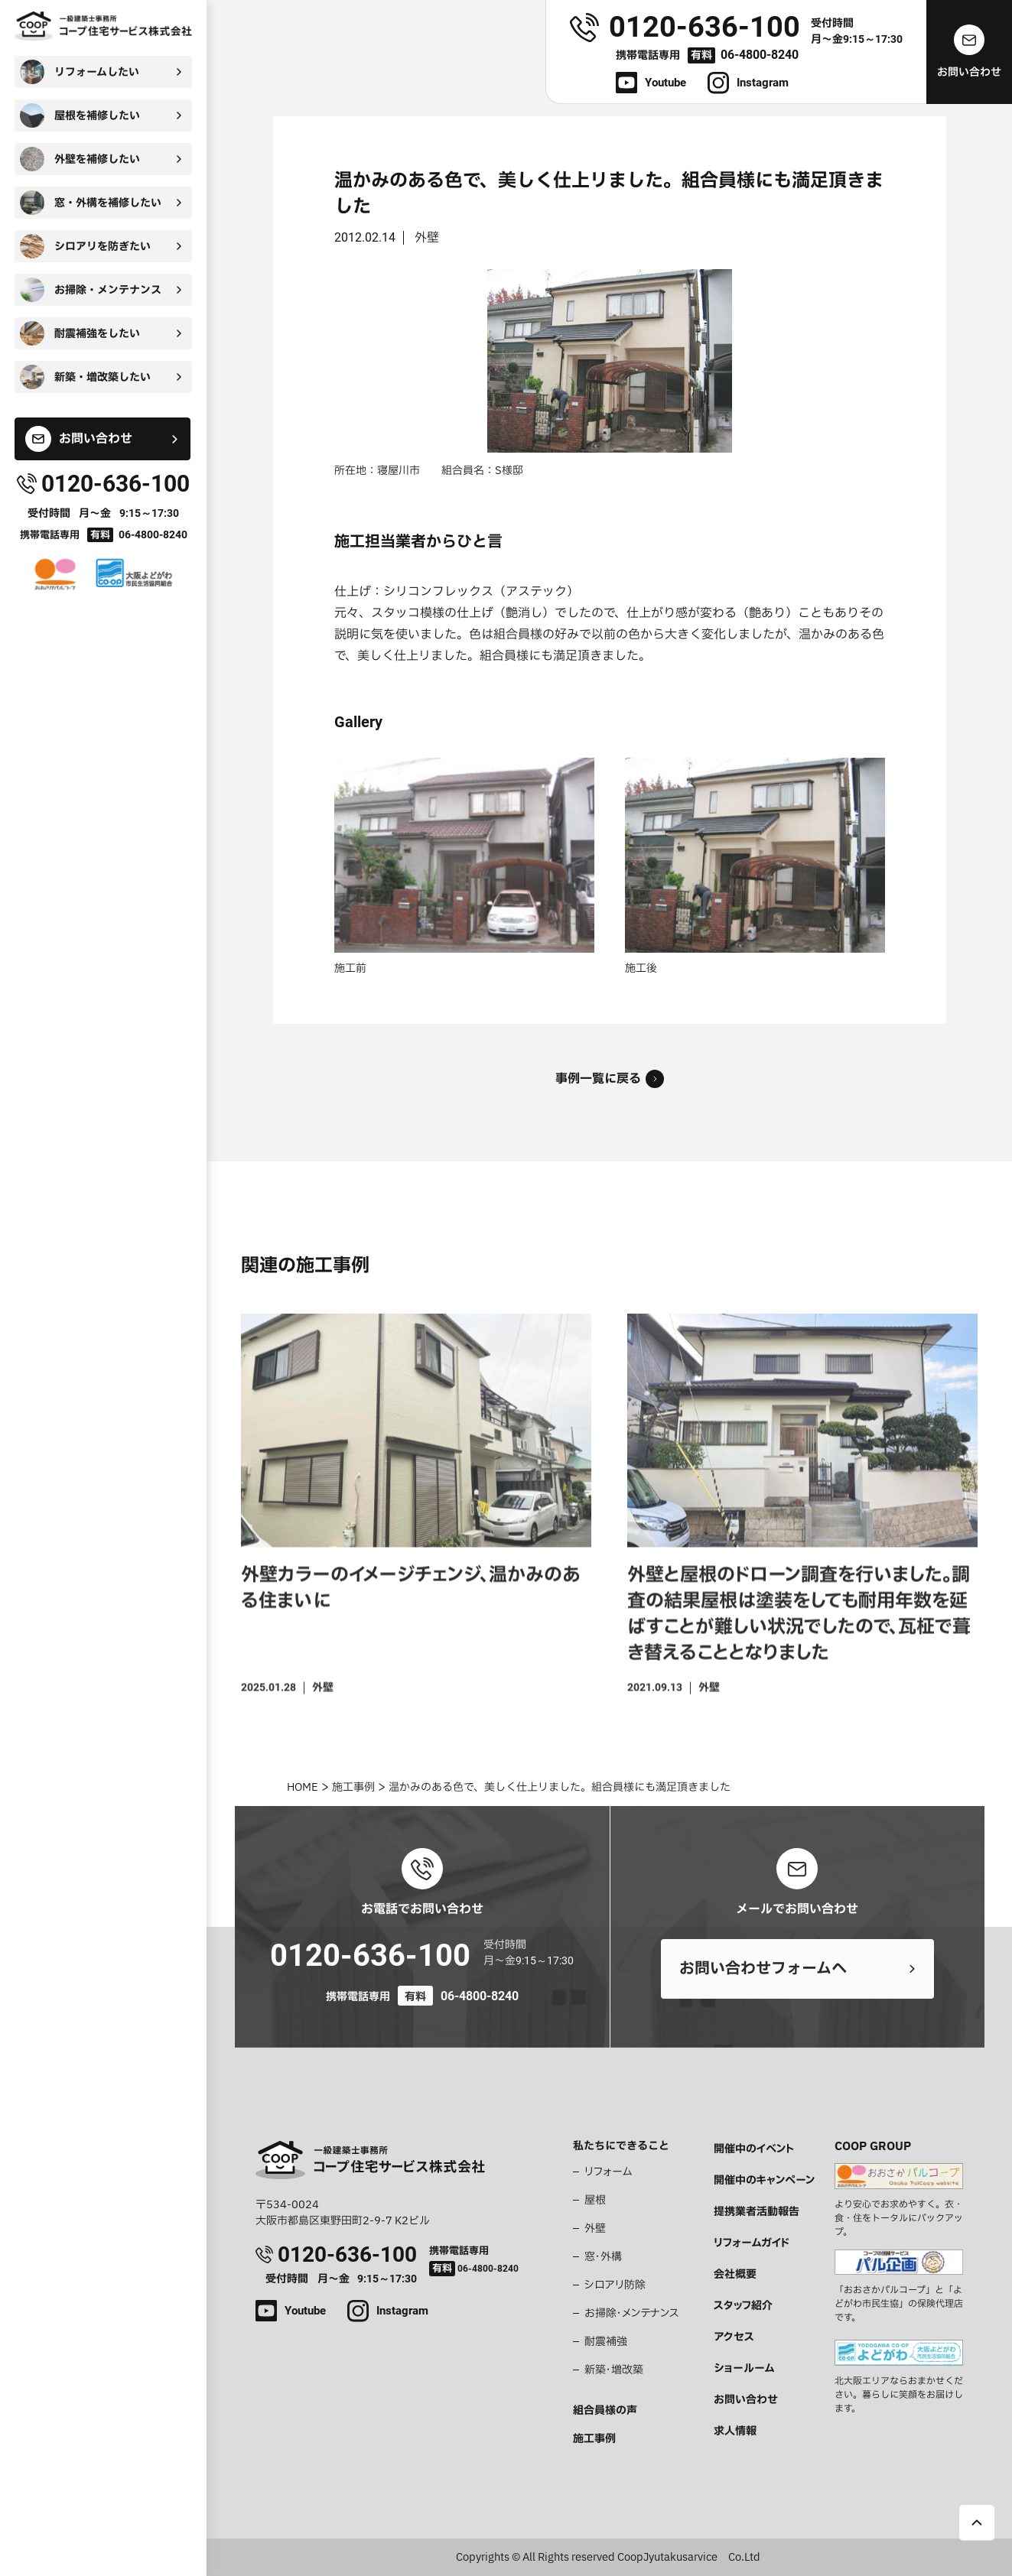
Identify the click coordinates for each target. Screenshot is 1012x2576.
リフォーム (608, 2172)
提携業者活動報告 (756, 2212)
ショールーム (744, 2368)
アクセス (734, 2337)
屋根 (595, 2200)
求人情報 (735, 2431)
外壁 (595, 2228)
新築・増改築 (613, 2370)
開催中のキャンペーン (764, 2180)
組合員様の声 (605, 2410)
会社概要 (735, 2274)
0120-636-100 (370, 1955)
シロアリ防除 (615, 2285)
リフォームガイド (751, 2243)
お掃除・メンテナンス (631, 2313)
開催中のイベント (754, 2149)
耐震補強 (605, 2342)
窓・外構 (603, 2257)
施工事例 (594, 2439)
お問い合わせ (746, 2400)
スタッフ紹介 (743, 2306)
